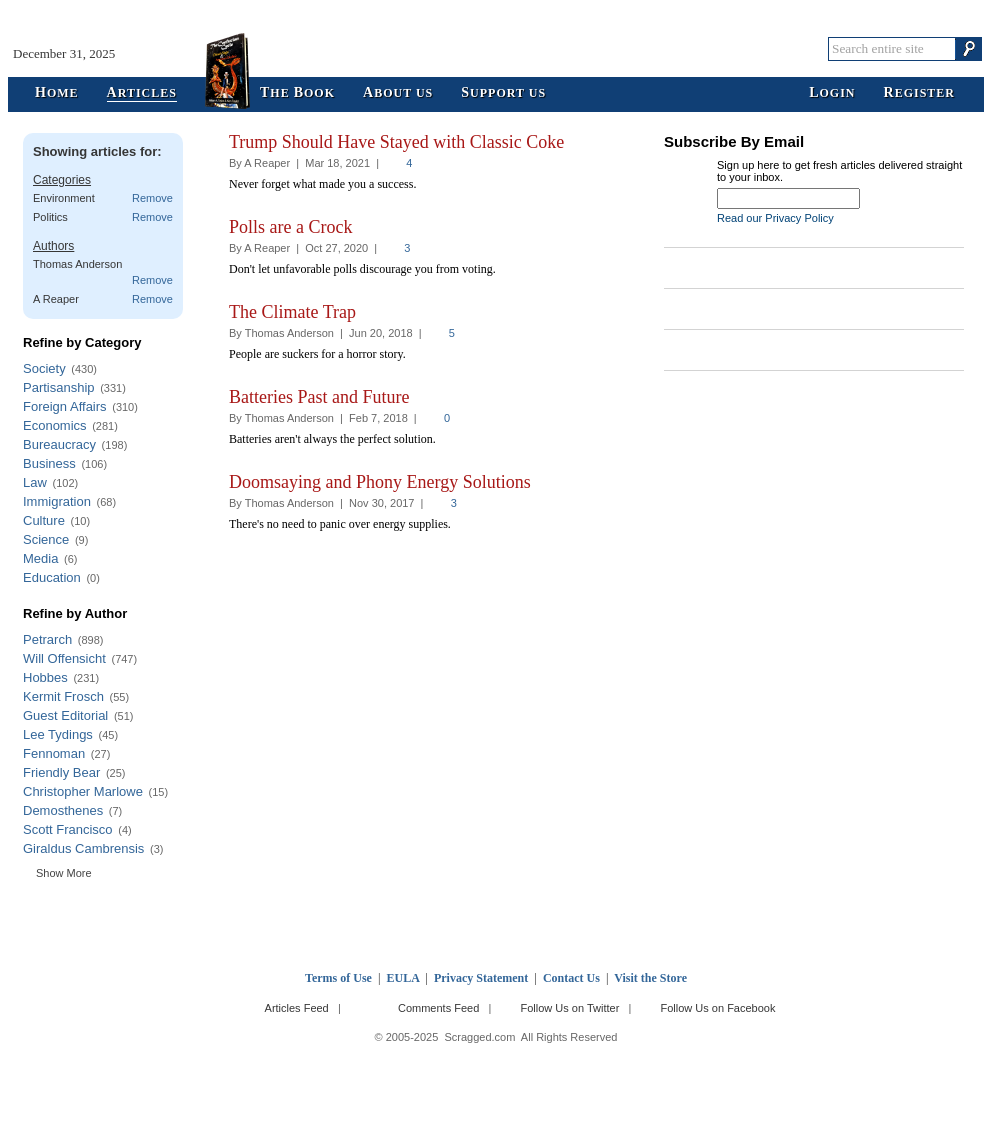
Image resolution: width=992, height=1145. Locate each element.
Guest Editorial (65, 715)
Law (35, 482)
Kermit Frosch (63, 696)
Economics (55, 425)
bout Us (398, 93)
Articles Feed (297, 1008)
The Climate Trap (292, 312)
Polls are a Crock (290, 227)
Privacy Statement (481, 978)
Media (40, 558)
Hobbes (45, 677)
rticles (142, 93)
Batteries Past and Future (319, 397)
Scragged (496, 48)
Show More (64, 873)
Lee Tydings (58, 734)
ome (57, 93)
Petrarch (47, 639)
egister (919, 93)
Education (52, 577)
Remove (152, 198)
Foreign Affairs (65, 406)
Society (44, 368)
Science (46, 539)
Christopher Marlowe (83, 791)
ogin (832, 93)
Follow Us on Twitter (569, 1008)
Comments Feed (438, 1008)
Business (49, 463)
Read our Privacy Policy (775, 218)
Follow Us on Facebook (718, 1008)
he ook (297, 93)
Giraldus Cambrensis (83, 848)
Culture (44, 520)
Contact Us (571, 978)
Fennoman (54, 753)
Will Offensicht (64, 658)
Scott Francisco (68, 829)
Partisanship (59, 387)
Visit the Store (650, 978)
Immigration (57, 501)
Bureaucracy (59, 444)
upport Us (503, 93)
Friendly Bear (61, 772)
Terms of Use (338, 978)
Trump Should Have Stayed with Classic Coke (396, 142)
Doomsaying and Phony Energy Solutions (380, 482)
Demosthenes (63, 810)
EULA (403, 978)
